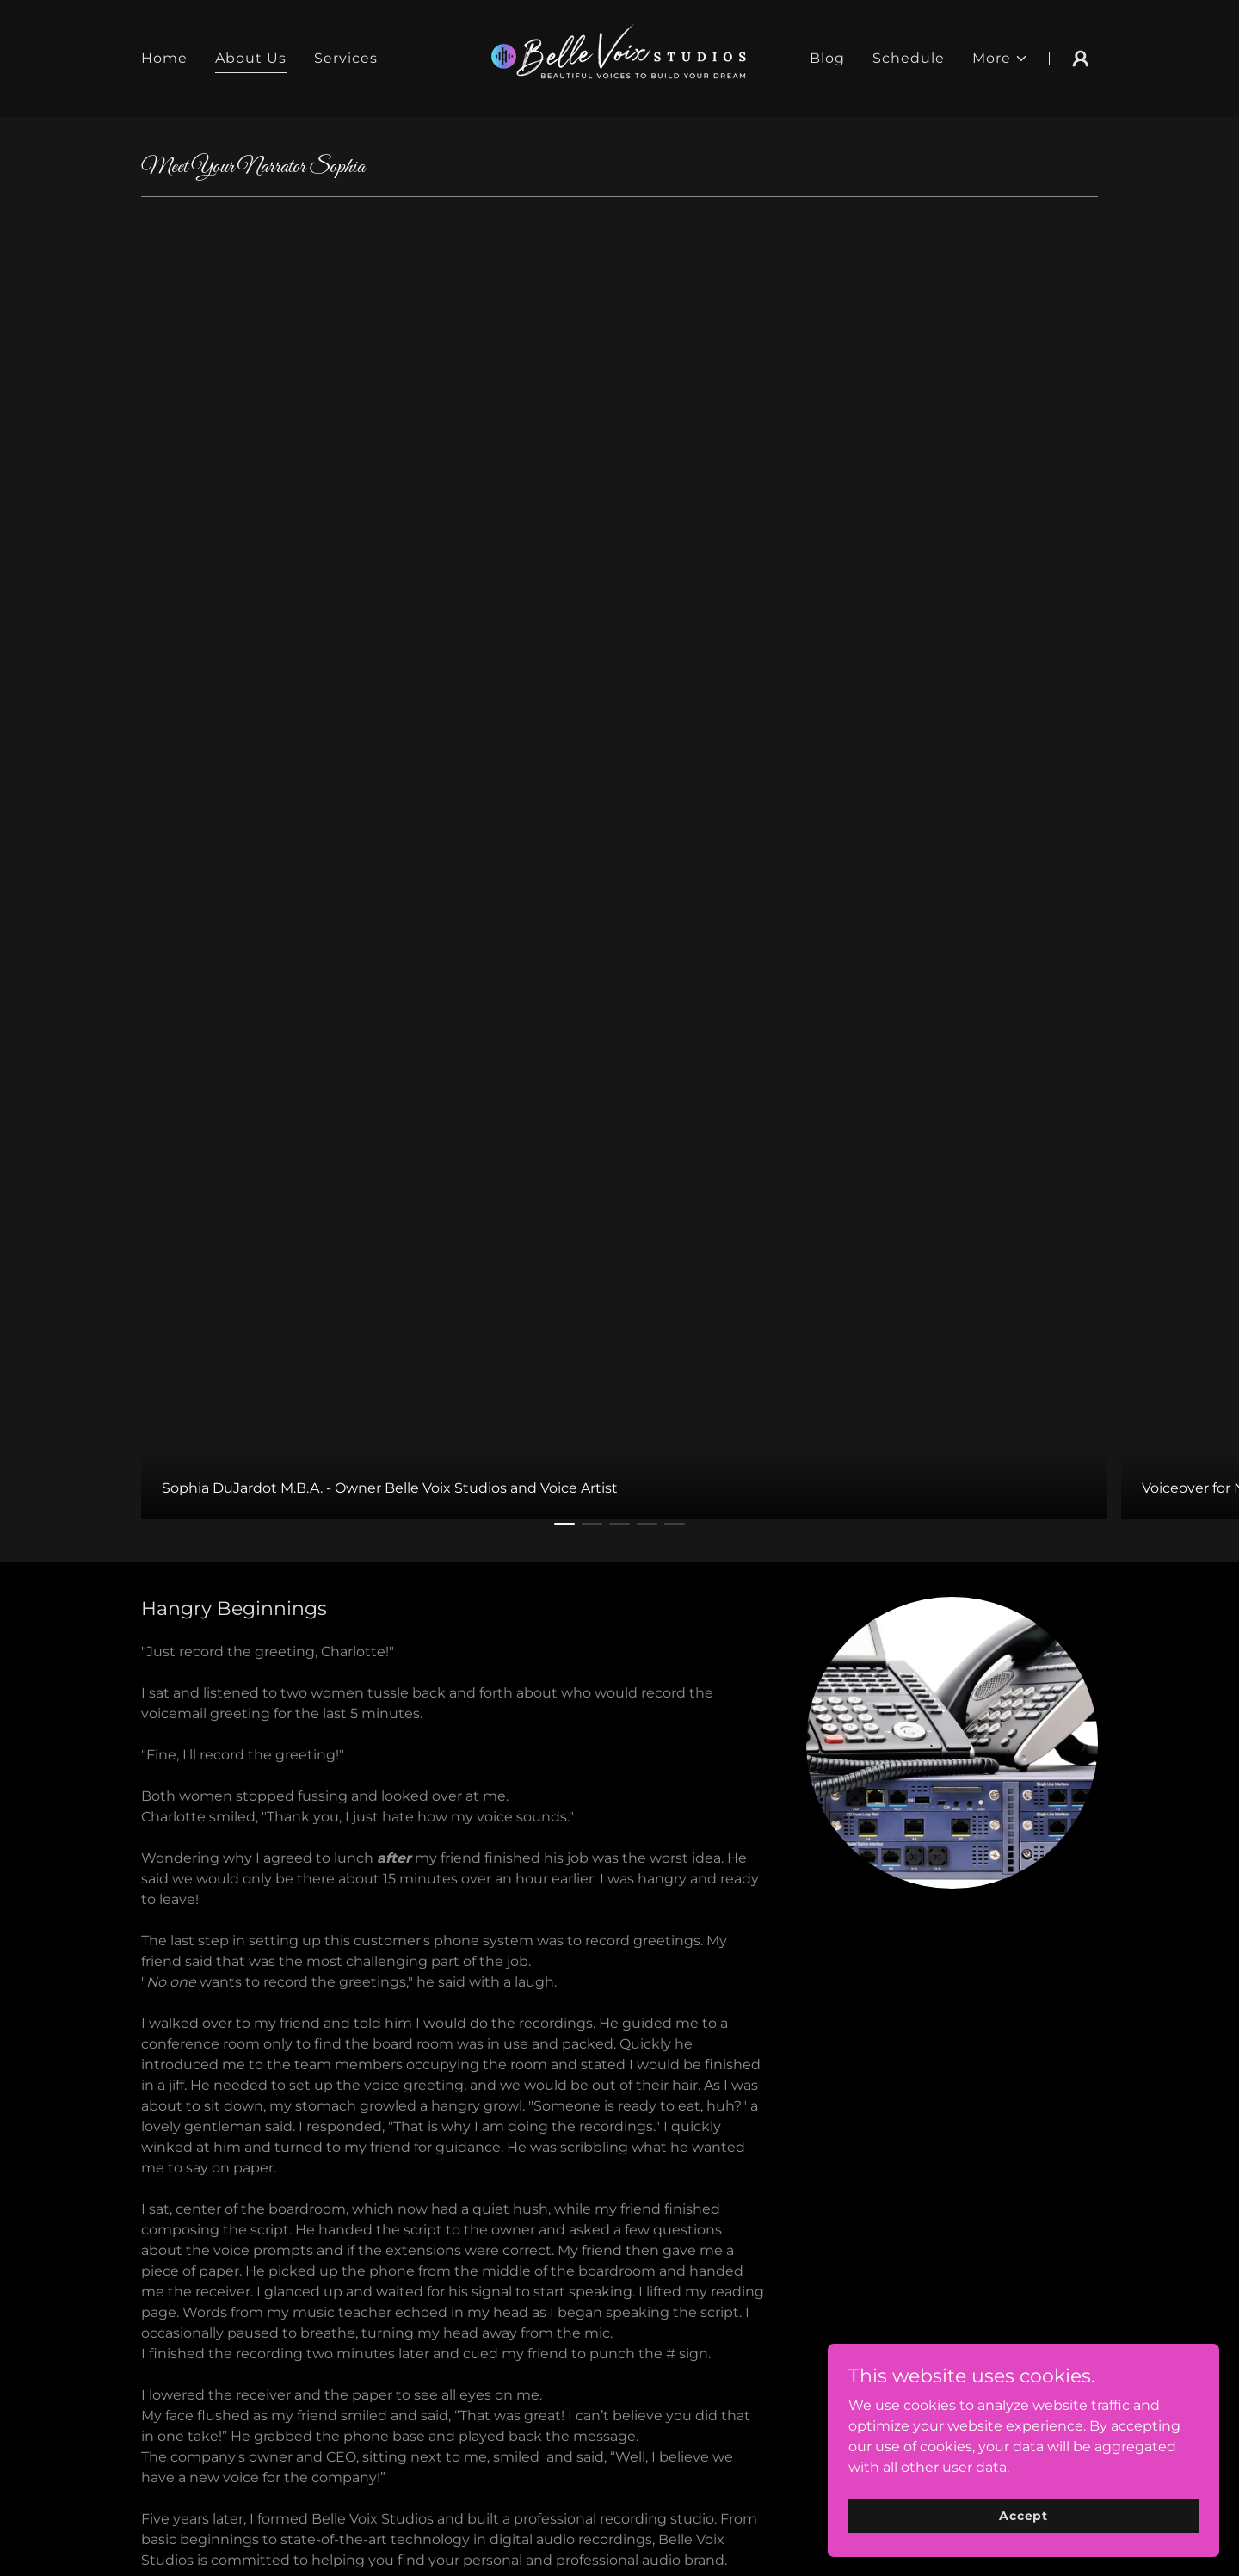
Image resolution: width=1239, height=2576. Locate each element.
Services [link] (346, 58)
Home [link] (164, 58)
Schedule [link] (908, 58)
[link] (619, 57)
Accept (1045, 2514)
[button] (1000, 58)
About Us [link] (251, 58)
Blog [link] (827, 58)
